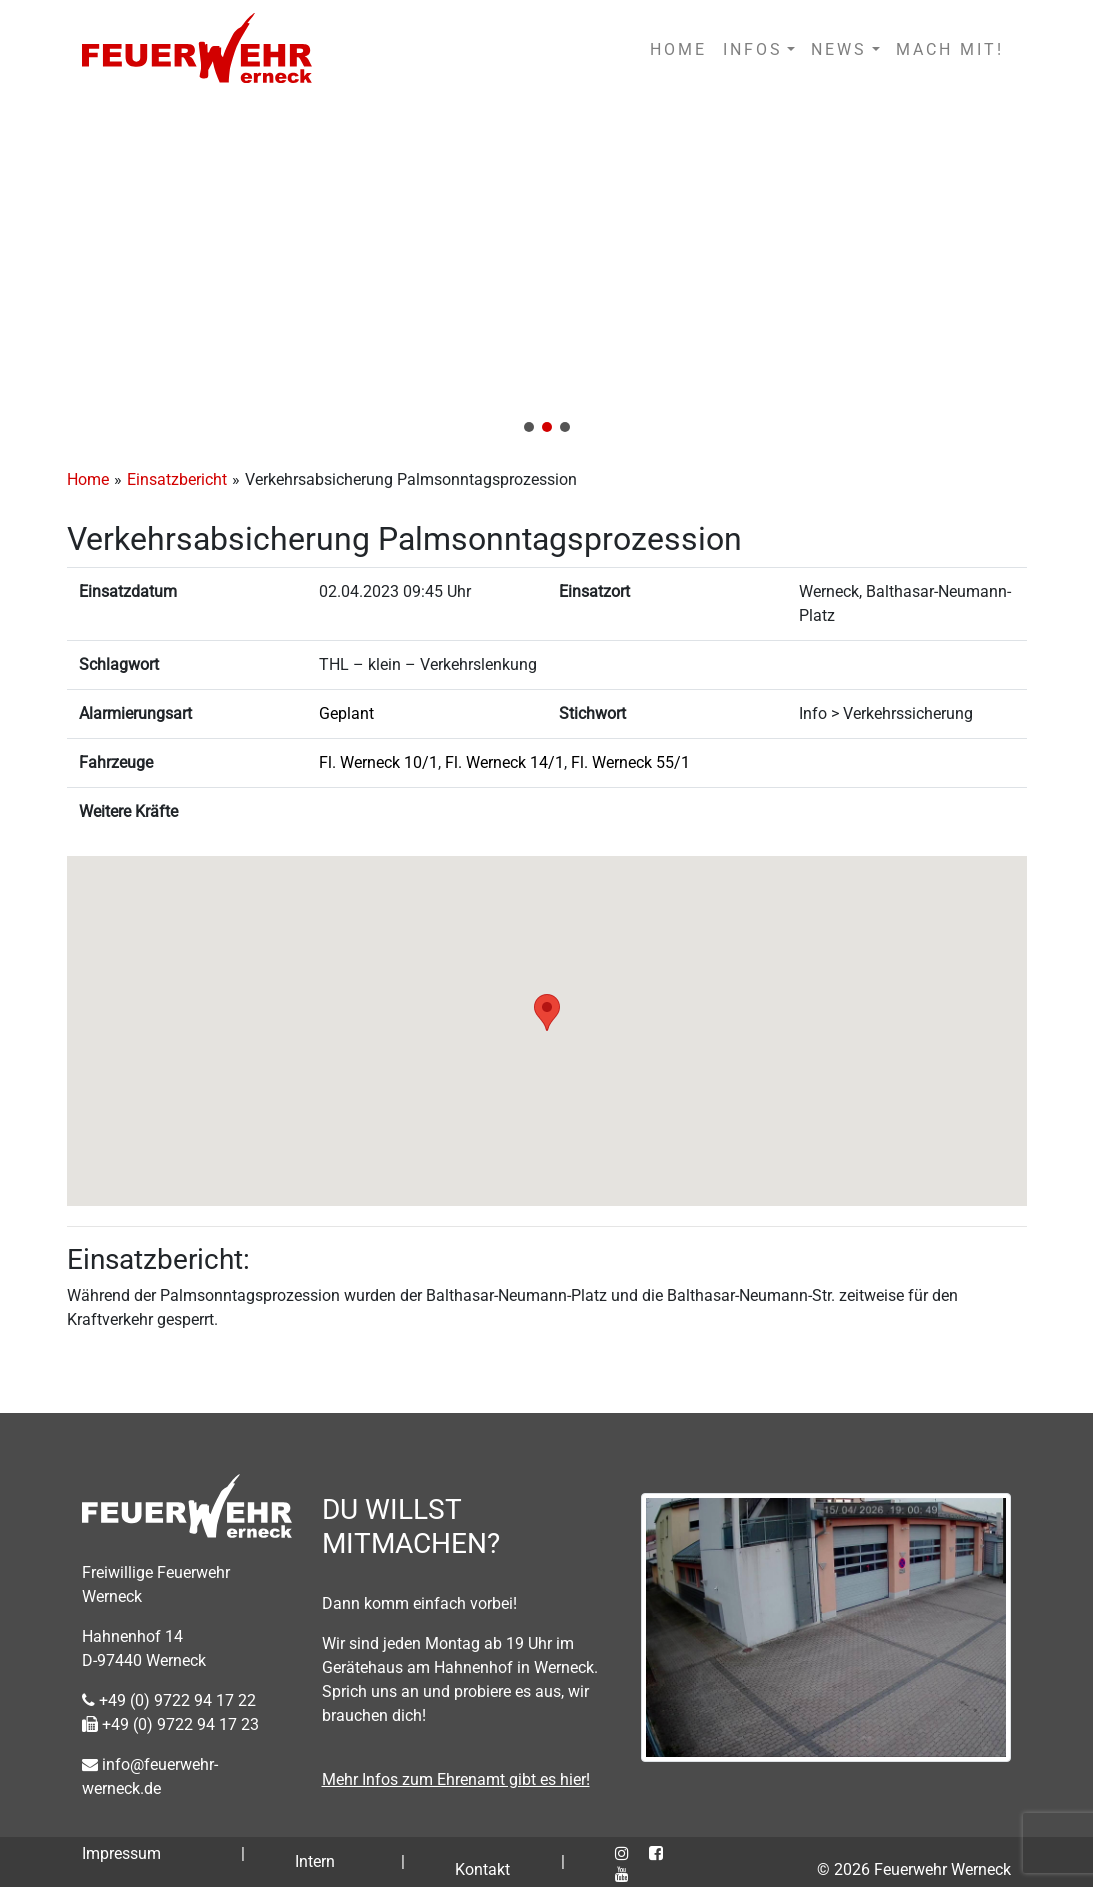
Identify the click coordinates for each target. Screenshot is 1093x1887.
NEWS (839, 49)
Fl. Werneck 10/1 (378, 762)
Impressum (121, 1853)
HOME (678, 49)
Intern (315, 1861)
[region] (546, 273)
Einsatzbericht (177, 479)
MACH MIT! (950, 49)
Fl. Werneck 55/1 (630, 762)
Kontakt (482, 1869)
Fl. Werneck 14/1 (504, 762)
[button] (546, 273)
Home (88, 479)
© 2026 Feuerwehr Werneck (914, 1869)
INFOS (753, 49)
